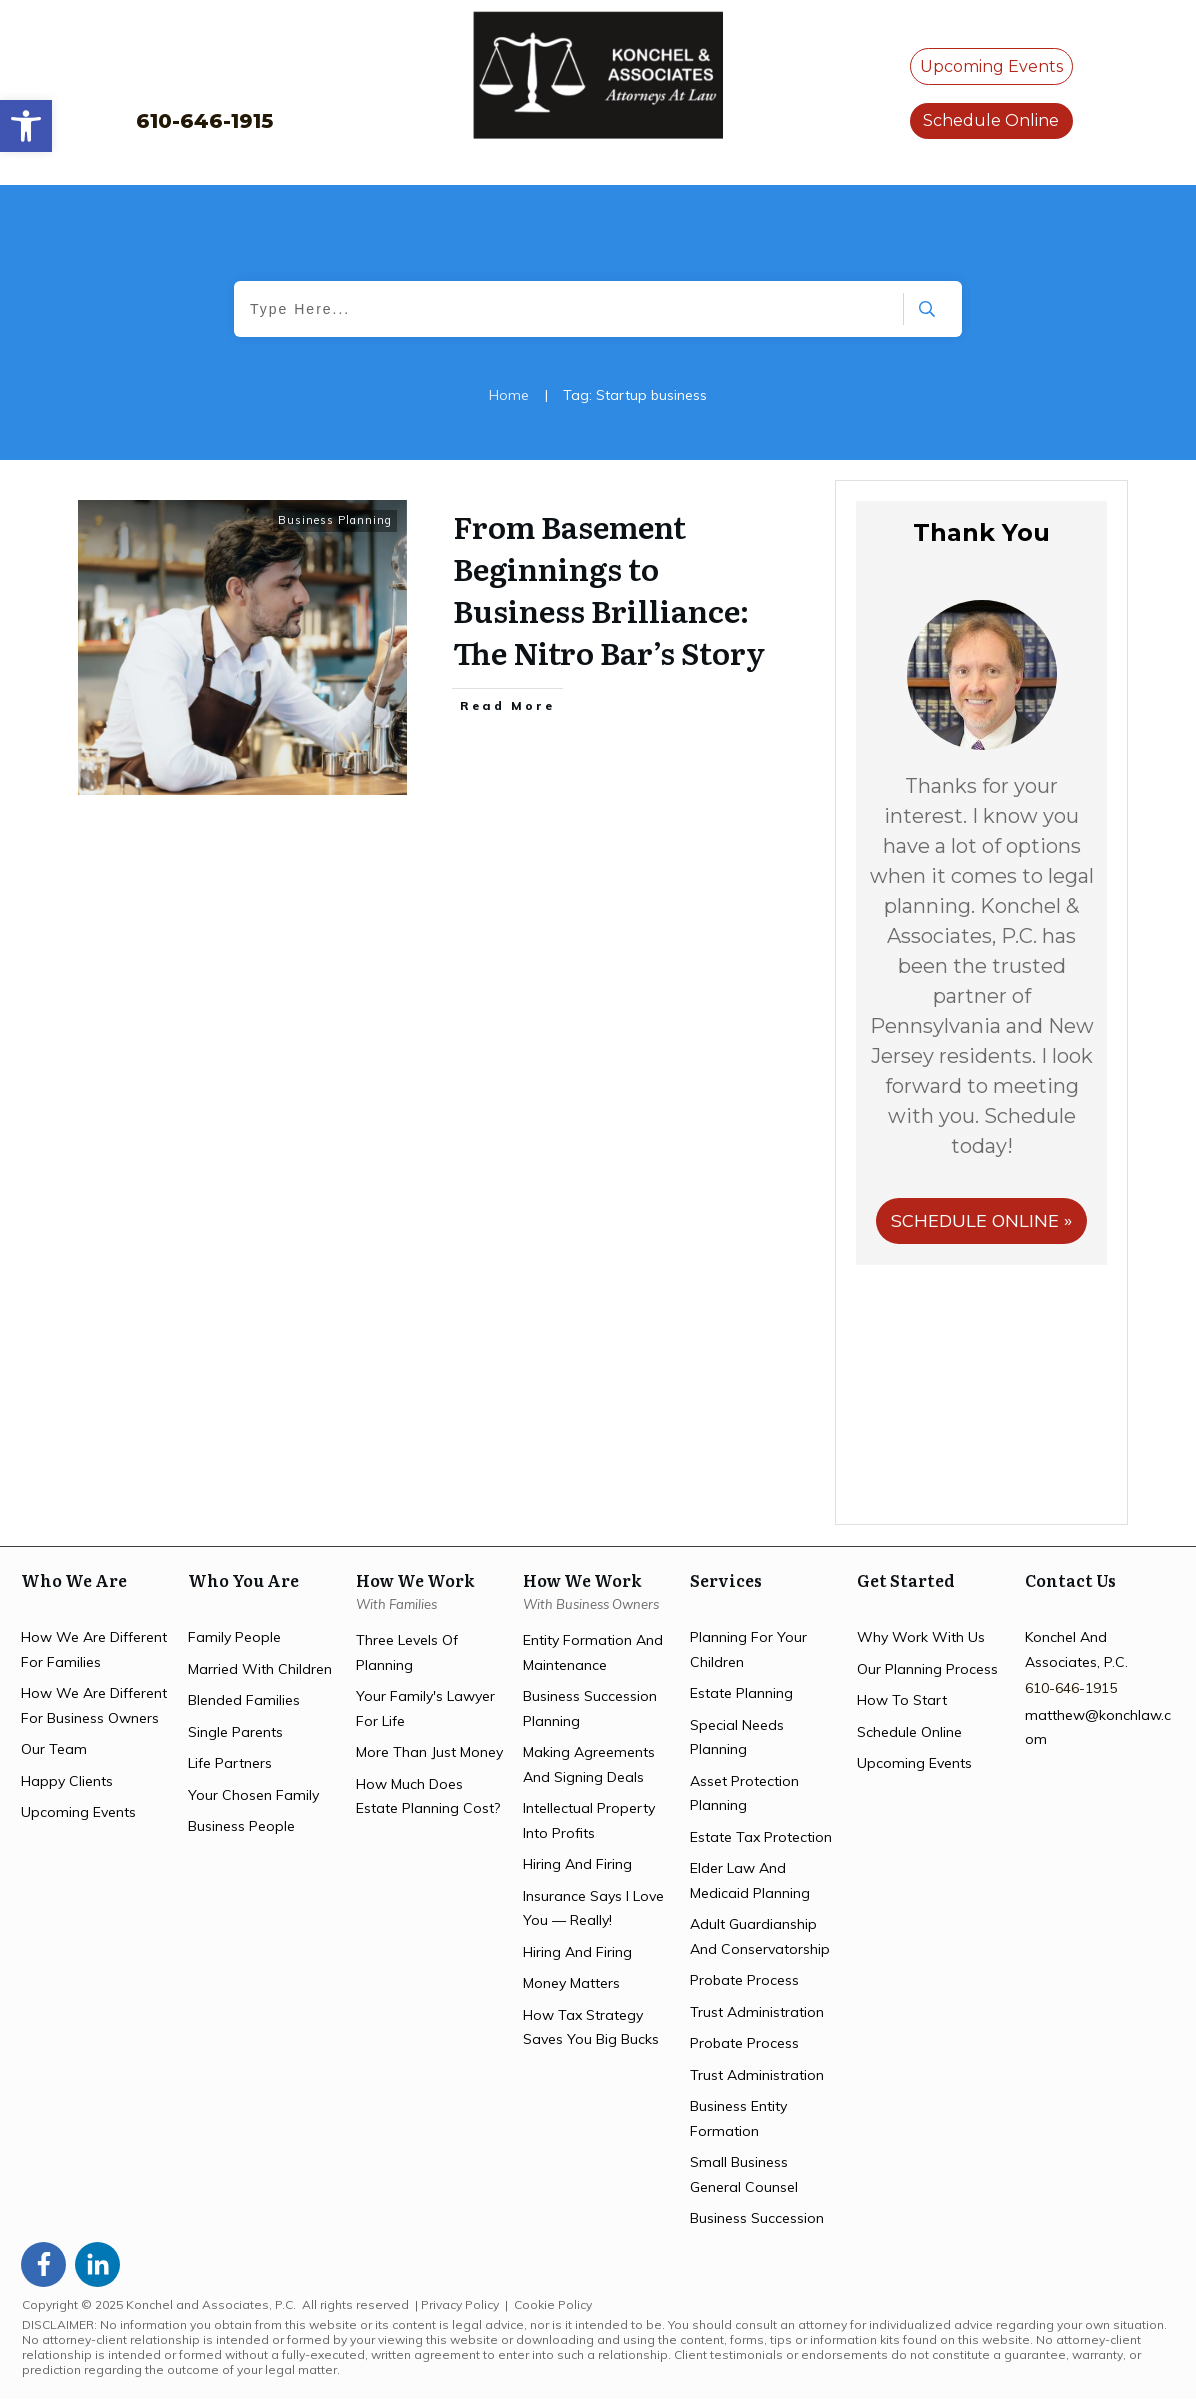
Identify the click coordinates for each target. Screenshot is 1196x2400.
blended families (244, 1700)
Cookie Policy (553, 2304)
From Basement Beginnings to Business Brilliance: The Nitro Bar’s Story (609, 589)
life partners (230, 1763)
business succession (757, 2218)
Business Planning (335, 520)
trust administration (757, 2012)
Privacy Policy (460, 2304)
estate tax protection (761, 1837)
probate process (744, 1980)
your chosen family (253, 1795)
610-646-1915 (204, 121)
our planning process (927, 1669)
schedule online (909, 1732)
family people (234, 1637)
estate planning (741, 1693)
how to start (902, 1700)
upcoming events (78, 1812)
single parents (235, 1732)
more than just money (429, 1752)
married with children (260, 1669)
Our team (54, 1749)
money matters (571, 1983)
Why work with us (921, 1637)
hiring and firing (577, 1864)
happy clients (67, 1781)
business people (241, 1826)
